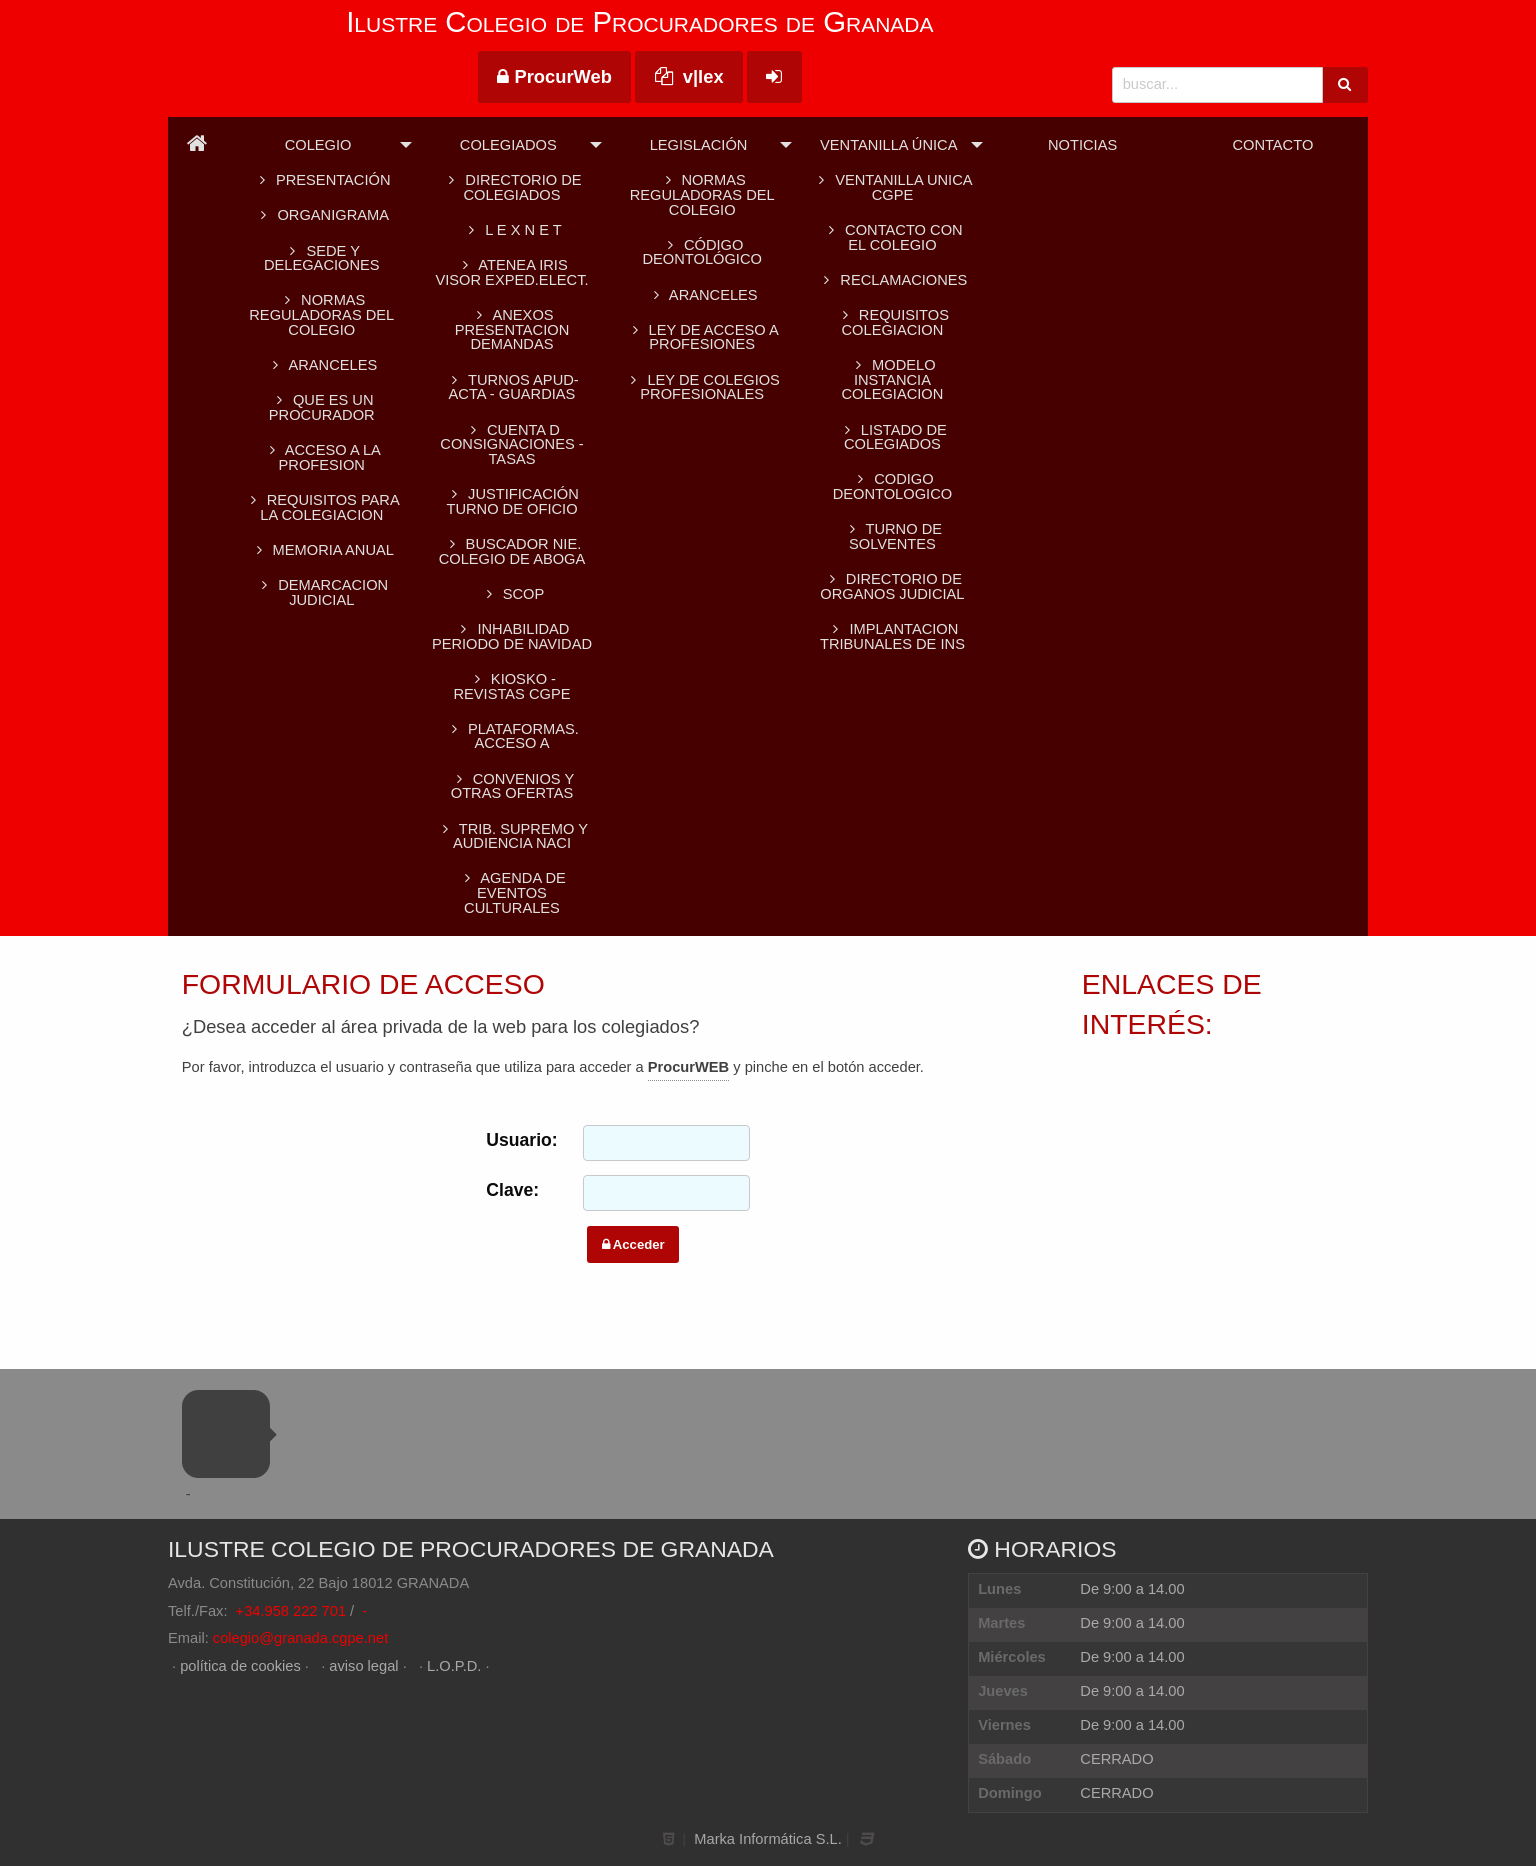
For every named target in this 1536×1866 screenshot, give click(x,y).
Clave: (512, 1190)
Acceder (633, 1244)
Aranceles (702, 295)
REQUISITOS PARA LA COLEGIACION (322, 507)
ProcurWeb (554, 76)
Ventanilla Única (888, 145)
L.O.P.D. (454, 1666)
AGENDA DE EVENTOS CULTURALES (512, 892)
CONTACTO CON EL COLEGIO (892, 237)
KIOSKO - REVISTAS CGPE (511, 686)
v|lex (689, 76)
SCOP (512, 594)
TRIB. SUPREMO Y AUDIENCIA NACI (512, 836)
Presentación (321, 180)
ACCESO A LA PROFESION (322, 457)
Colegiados (508, 145)
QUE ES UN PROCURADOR (322, 407)
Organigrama (322, 215)
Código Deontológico (701, 252)
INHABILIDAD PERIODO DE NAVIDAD (512, 636)
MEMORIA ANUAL (322, 550)
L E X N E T (511, 230)
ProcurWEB (688, 1067)
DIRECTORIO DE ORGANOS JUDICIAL (892, 586)
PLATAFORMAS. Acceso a (512, 736)
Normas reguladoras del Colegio (321, 314)
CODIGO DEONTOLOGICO (892, 486)
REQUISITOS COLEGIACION (892, 322)
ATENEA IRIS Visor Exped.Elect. (511, 272)
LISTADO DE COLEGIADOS (892, 437)
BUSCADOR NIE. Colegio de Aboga (512, 551)
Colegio (318, 145)
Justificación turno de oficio (512, 501)
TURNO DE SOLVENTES (892, 536)
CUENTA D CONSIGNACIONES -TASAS (511, 444)
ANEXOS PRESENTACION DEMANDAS (512, 329)
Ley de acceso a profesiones (702, 337)
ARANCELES (321, 365)
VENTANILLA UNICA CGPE (892, 187)
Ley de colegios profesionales (701, 387)
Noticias (1082, 145)
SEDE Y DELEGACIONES (322, 258)
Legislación (699, 145)
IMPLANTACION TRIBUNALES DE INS (892, 636)
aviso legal (363, 1666)
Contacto (1272, 145)
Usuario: (520, 1140)
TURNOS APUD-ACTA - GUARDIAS (511, 387)
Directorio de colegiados (511, 187)
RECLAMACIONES (892, 280)
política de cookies (240, 1666)
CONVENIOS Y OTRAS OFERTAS (512, 786)
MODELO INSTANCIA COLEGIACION (893, 379)
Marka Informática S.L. (767, 1839)
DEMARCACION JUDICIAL (321, 592)
